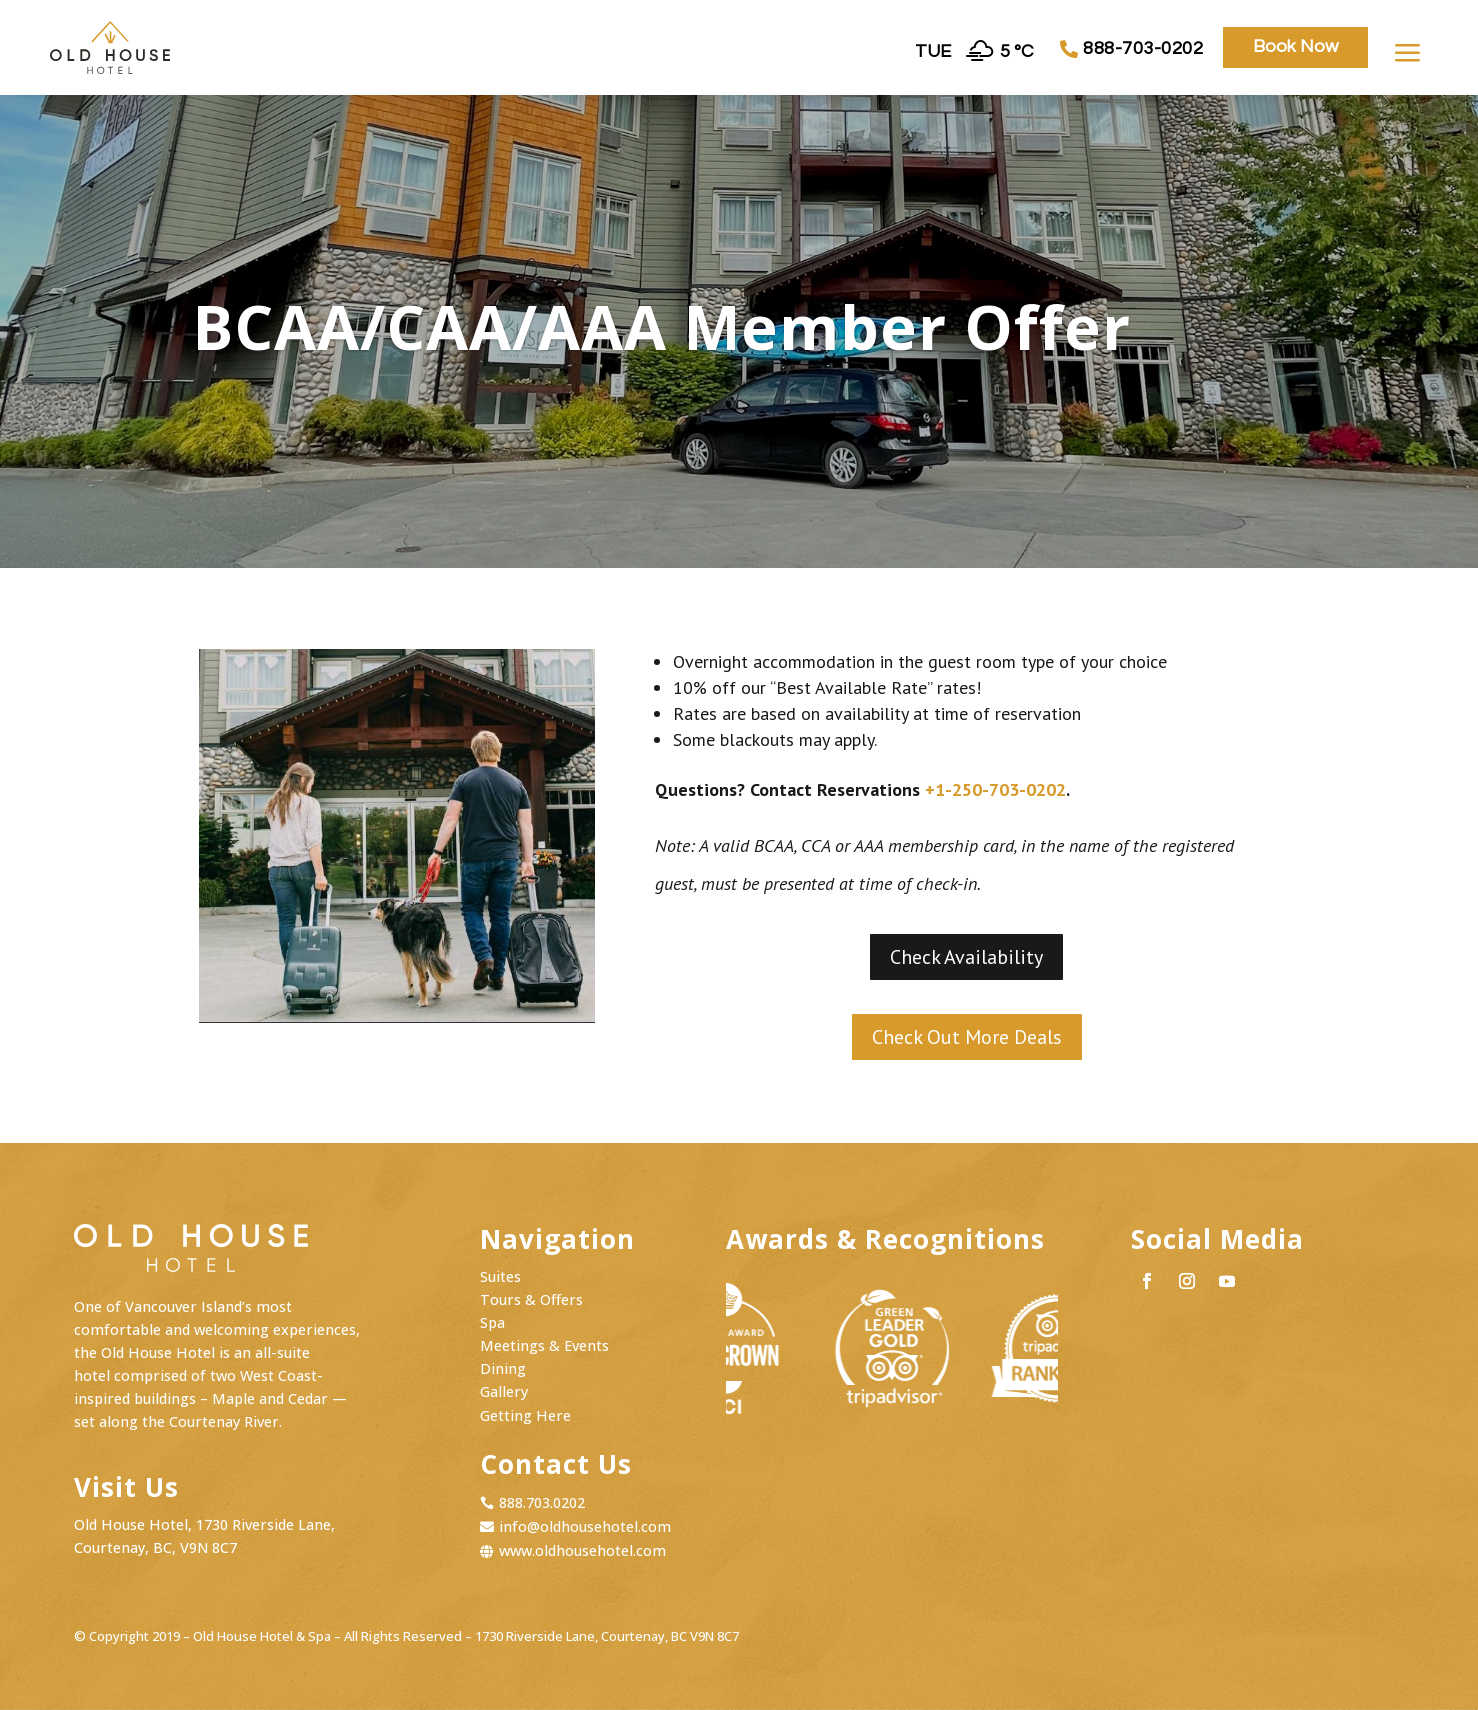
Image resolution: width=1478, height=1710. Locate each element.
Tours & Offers (531, 1299)
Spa (492, 1322)
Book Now (1295, 46)
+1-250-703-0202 (995, 789)
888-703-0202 (1143, 48)
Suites (500, 1276)
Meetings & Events (544, 1345)
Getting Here (525, 1415)
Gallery (504, 1391)
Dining (503, 1368)
